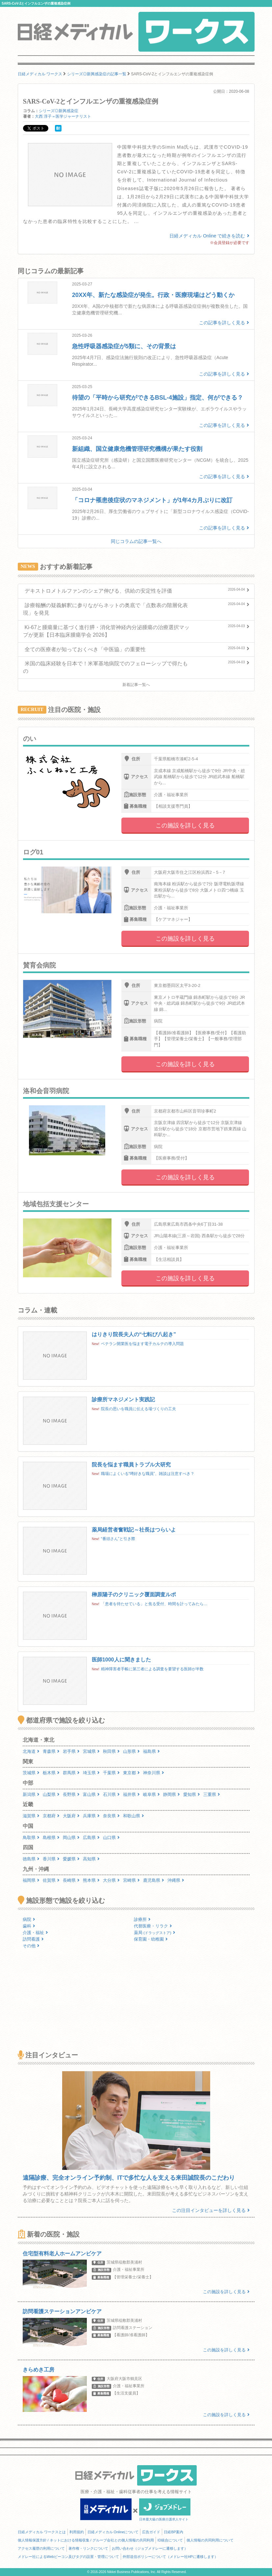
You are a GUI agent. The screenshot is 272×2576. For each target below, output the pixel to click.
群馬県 (71, 1772)
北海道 (31, 1751)
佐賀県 (51, 1880)
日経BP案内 (173, 2532)
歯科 (29, 1926)
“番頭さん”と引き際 (118, 1538)
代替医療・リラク (153, 1926)
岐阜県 (151, 1794)
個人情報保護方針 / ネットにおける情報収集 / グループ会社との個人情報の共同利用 (86, 2540)
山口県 (111, 1837)
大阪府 (71, 1815)
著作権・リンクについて (88, 2548)
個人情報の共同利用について (210, 2540)
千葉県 (111, 1772)
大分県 (111, 1880)
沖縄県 (175, 1880)
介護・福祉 (35, 1932)
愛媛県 (71, 1858)
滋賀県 (31, 1815)
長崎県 (71, 1880)
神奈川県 (153, 1772)
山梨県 (51, 1794)
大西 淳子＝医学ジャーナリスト (63, 116)
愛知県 (191, 1794)
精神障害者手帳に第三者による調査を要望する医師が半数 (152, 1669)
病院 (29, 1919)
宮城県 (91, 1751)
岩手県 (71, 1751)
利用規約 (76, 2532)
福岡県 (31, 1880)
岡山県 (71, 1837)
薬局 (154, 1932)
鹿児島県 (153, 1880)
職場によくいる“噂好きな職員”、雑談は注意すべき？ (147, 1473)
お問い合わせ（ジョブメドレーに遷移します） (150, 2548)
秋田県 (111, 1751)
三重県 (211, 1794)
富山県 (91, 1794)
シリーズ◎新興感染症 (58, 111)
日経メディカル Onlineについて (113, 2532)
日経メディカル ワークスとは (42, 2532)
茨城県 (31, 1772)
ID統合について (170, 2540)
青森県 (51, 1751)
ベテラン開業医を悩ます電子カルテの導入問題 (142, 1343)
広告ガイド (151, 2532)
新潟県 (31, 1794)
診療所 (142, 1919)
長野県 (71, 1794)
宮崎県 (131, 1880)
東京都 (131, 1772)
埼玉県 (91, 1772)
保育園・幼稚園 (151, 1939)
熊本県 (91, 1880)
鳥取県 (31, 1837)
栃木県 (51, 1772)
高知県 (91, 1858)
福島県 (151, 1751)
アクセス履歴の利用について (41, 2548)
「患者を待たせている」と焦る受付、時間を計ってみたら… (154, 1604)
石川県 (111, 1794)
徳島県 (31, 1858)
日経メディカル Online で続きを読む (209, 235)
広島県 (91, 1837)
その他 (31, 1945)
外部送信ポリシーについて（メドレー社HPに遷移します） (170, 2557)
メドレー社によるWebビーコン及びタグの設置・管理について (68, 2557)
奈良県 (111, 1815)
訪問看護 (33, 1939)
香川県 (51, 1858)
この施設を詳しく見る (185, 825)
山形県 (131, 1751)
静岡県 (171, 1794)
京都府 (51, 1815)
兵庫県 (91, 1815)
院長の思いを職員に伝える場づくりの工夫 (138, 1409)
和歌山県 (133, 1815)
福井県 (131, 1794)
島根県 (51, 1837)
